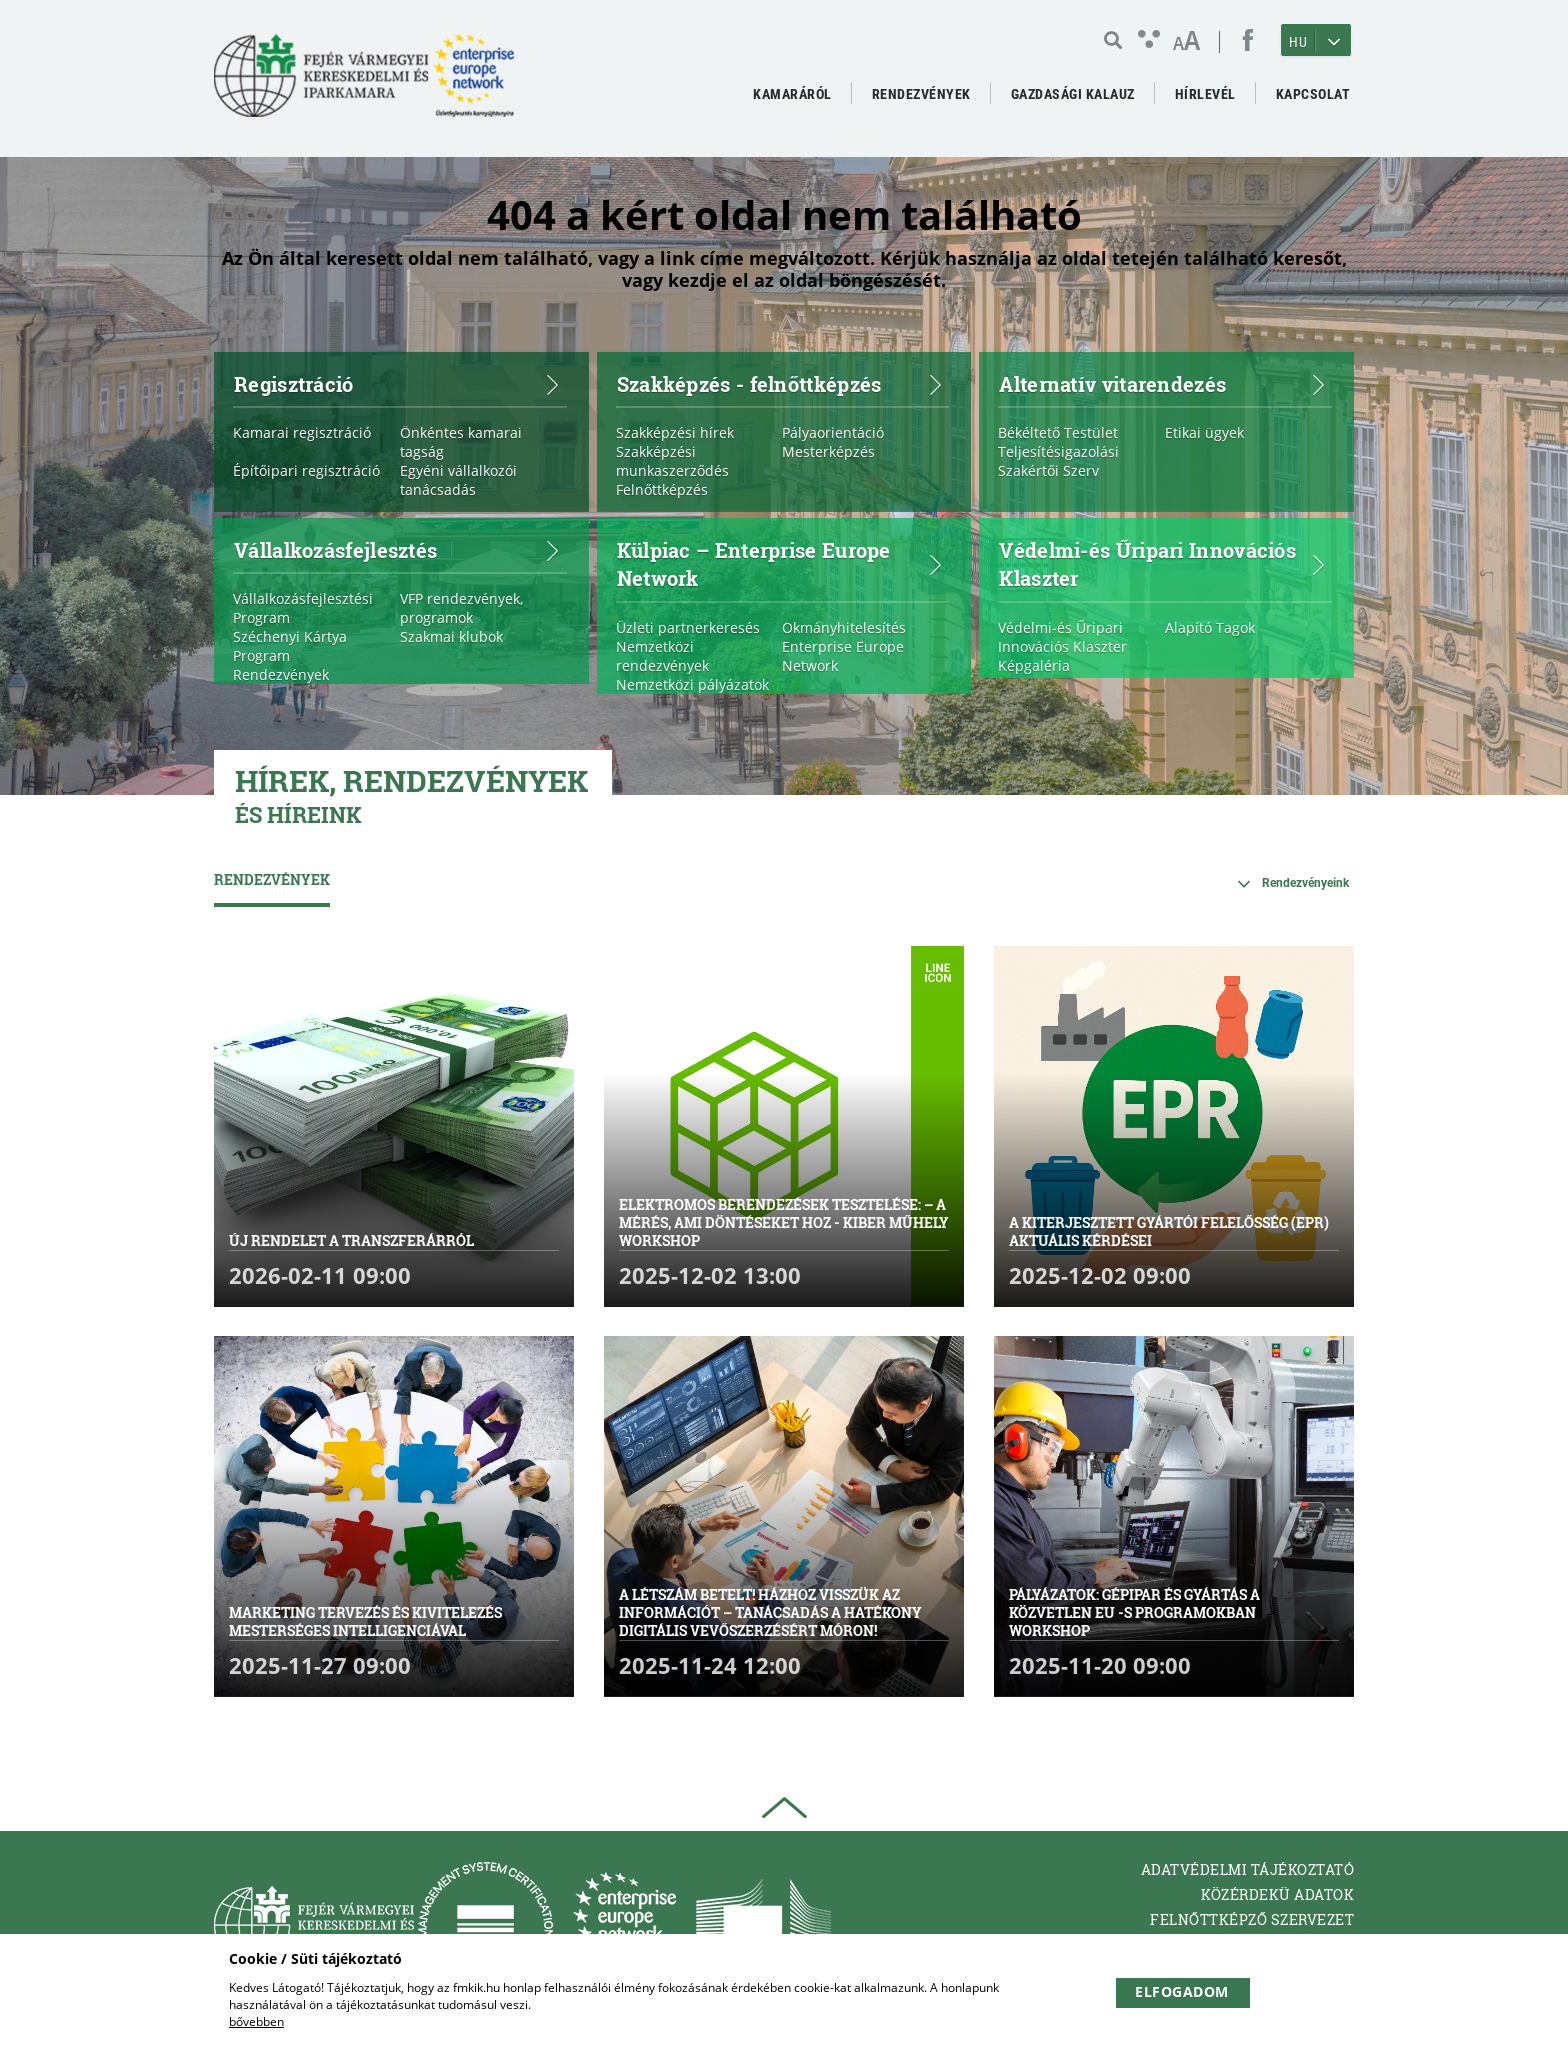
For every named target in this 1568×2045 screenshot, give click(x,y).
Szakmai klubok (451, 636)
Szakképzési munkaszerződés (672, 461)
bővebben (256, 2021)
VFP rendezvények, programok (461, 608)
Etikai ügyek (1204, 432)
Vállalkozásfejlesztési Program (303, 608)
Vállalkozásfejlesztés (398, 549)
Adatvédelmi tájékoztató (1248, 1869)
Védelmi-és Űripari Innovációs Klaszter (1163, 563)
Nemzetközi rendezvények (662, 656)
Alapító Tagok (1210, 627)
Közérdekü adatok (1277, 1894)
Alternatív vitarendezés (1163, 383)
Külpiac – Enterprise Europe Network (781, 563)
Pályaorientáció (833, 432)
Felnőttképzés (662, 489)
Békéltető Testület (1058, 432)
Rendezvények (281, 674)
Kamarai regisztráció (302, 432)
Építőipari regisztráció (306, 470)
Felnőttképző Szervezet (1252, 1919)
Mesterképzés (828, 451)
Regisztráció (398, 383)
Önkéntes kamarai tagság (461, 442)
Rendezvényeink (1305, 883)
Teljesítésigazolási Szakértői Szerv (1058, 461)
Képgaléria (1034, 665)
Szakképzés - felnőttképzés (781, 383)
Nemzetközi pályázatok (692, 684)
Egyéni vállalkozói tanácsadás (458, 480)
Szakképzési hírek (675, 432)
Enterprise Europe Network (843, 656)
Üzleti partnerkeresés (688, 627)
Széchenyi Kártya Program (290, 646)
